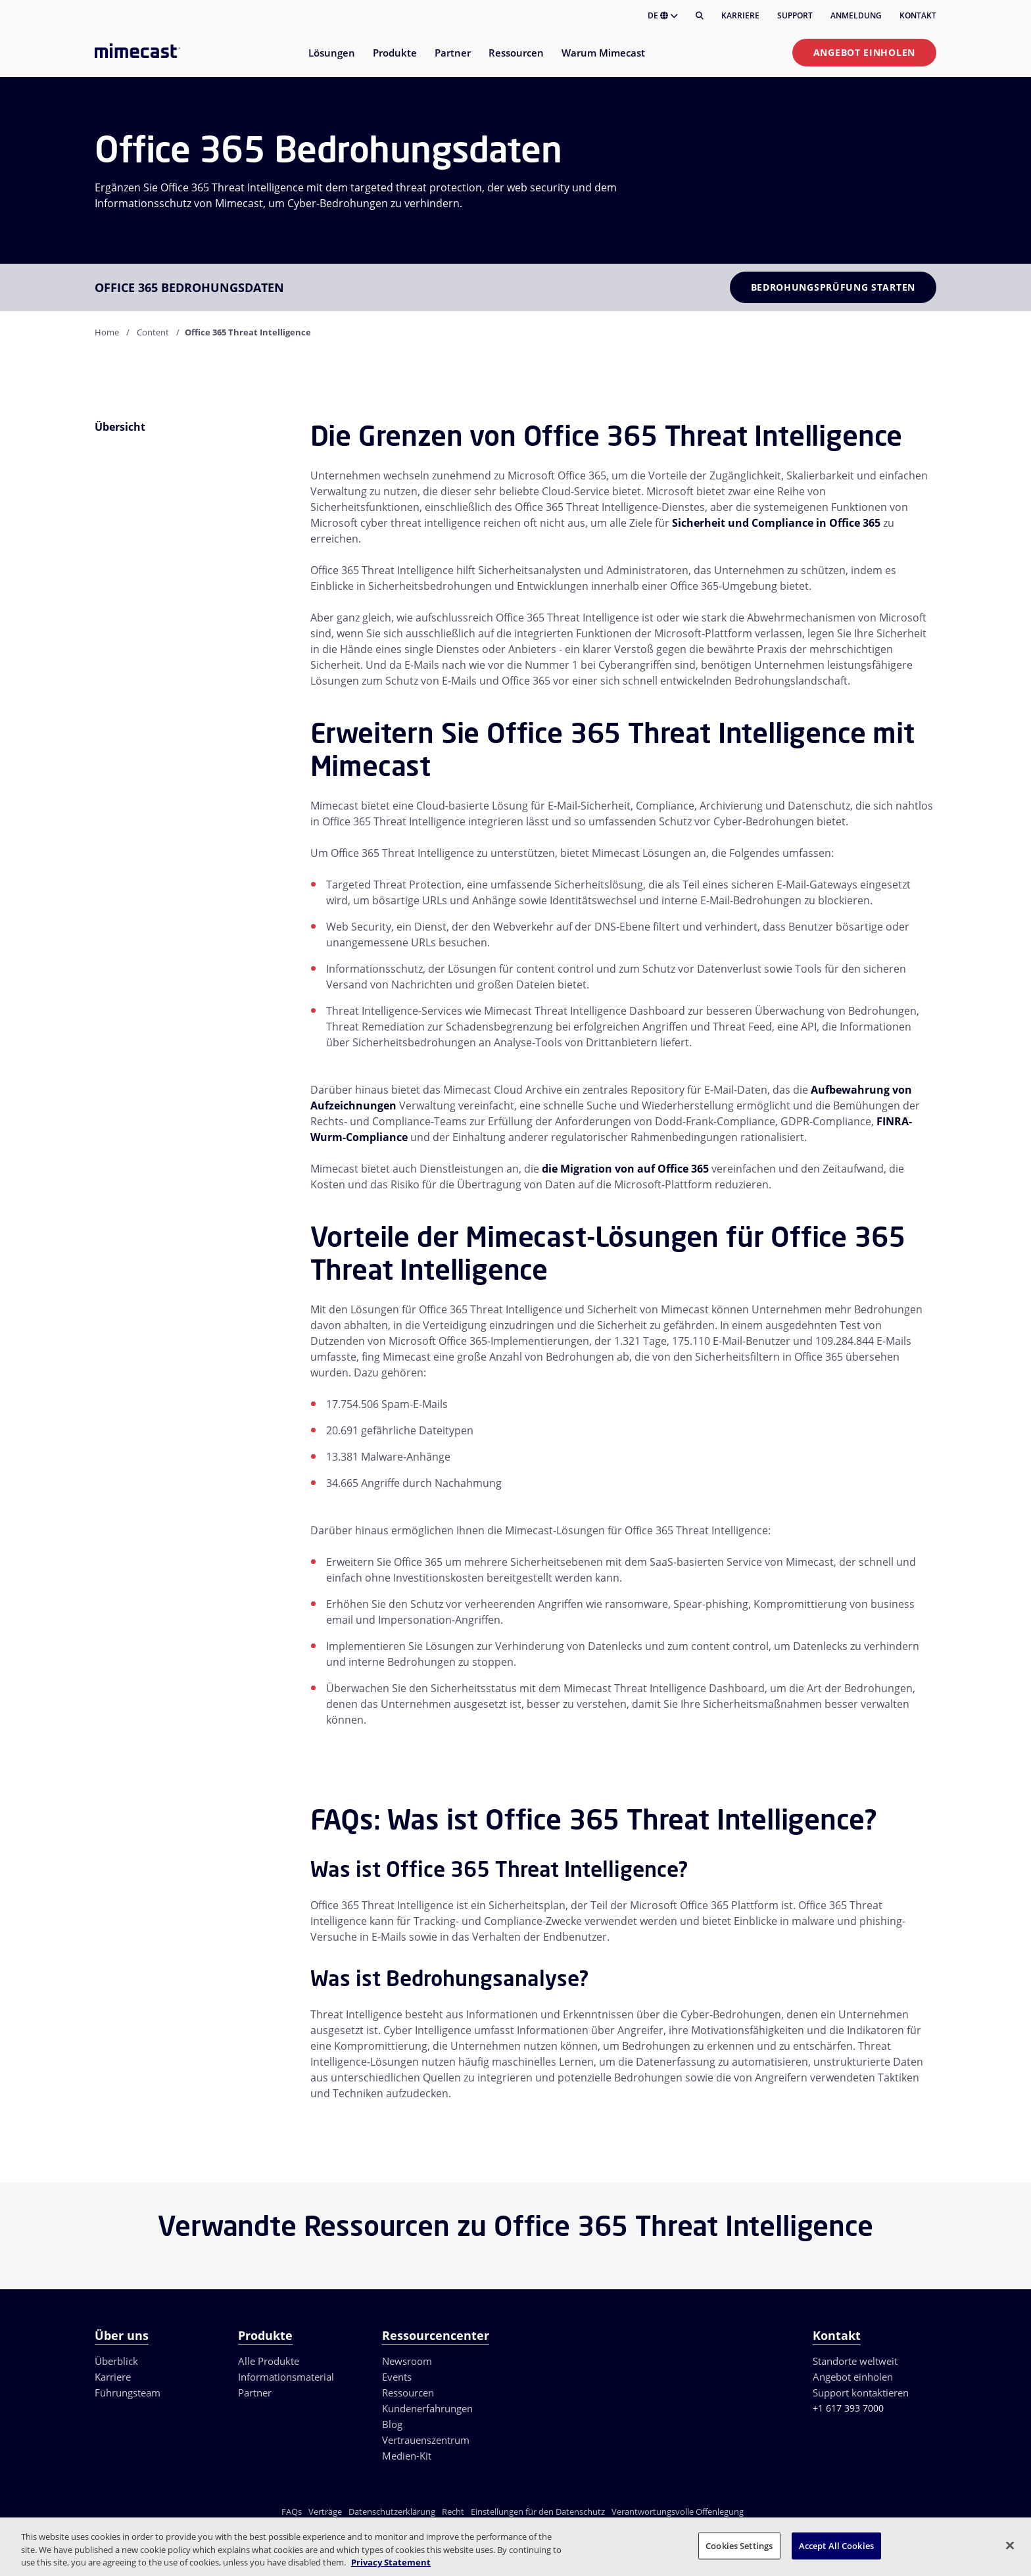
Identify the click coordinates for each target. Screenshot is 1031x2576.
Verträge (325, 2511)
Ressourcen (408, 2392)
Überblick (116, 2361)
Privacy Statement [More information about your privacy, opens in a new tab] (391, 2562)
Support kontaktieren (861, 2392)
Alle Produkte (268, 2361)
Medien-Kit (406, 2455)
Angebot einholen (864, 52)
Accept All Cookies (836, 2545)
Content (153, 332)
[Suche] (700, 16)
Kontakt (917, 15)
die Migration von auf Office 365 (625, 1168)
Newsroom (407, 2361)
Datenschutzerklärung (391, 2511)
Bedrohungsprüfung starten (833, 287)
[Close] (1009, 2545)
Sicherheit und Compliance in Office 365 (776, 523)
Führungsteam (127, 2392)
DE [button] (663, 15)
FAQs (291, 2511)
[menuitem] (331, 61)
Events (397, 2376)
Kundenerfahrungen (427, 2408)
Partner (255, 2392)
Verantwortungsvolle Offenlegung (677, 2511)
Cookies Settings (739, 2545)
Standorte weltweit (855, 2361)
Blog (392, 2424)
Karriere (740, 15)
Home (107, 332)
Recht (453, 2511)
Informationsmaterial (286, 2376)
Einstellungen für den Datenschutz (538, 2511)
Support (795, 15)
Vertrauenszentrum (425, 2439)
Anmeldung (856, 15)
